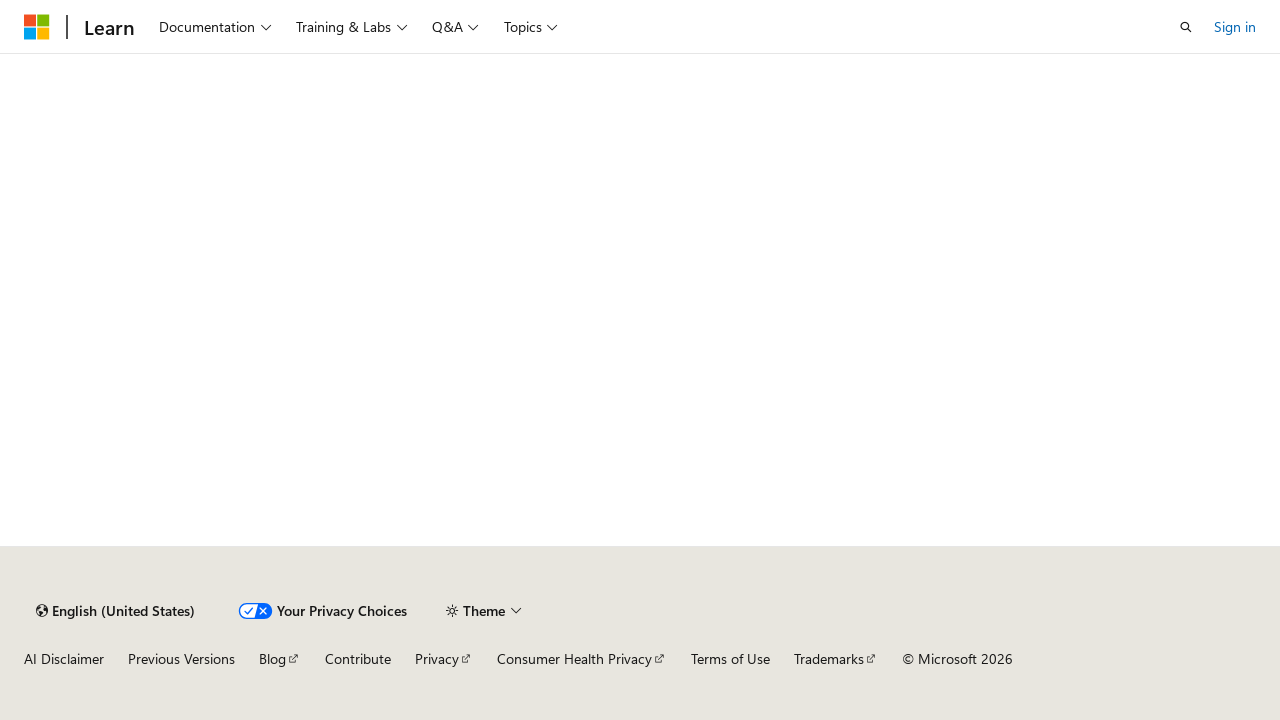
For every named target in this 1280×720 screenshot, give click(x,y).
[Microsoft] (37, 27)
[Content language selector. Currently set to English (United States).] (115, 611)
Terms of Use (730, 658)
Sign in (1235, 26)
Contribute (358, 658)
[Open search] (1186, 27)
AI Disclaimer (64, 658)
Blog (272, 658)
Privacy (437, 658)
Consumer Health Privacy (574, 658)
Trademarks (829, 658)
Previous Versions (181, 658)
